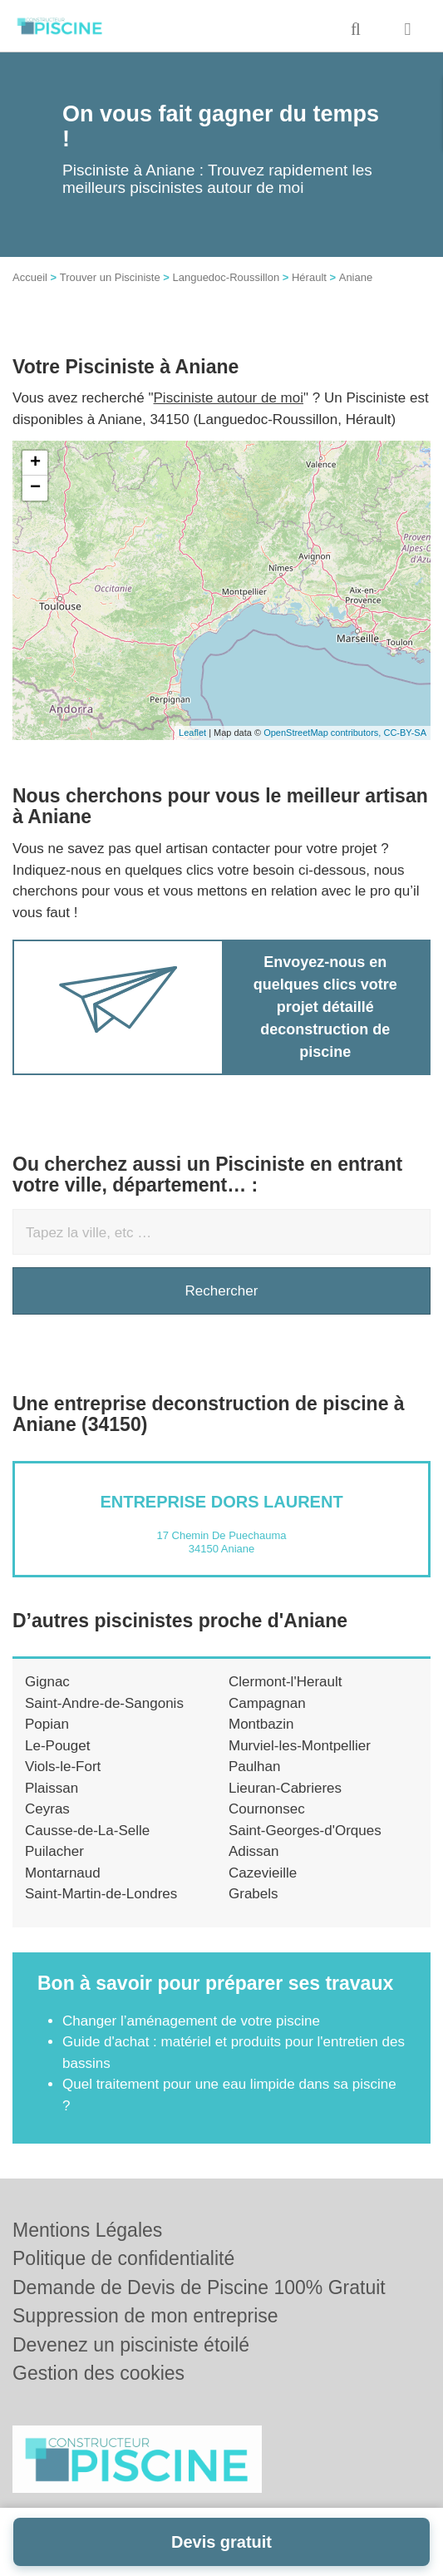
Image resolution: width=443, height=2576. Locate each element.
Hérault (309, 277)
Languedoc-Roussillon (225, 277)
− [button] (35, 488)
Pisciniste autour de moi (228, 398)
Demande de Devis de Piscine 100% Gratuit (199, 2287)
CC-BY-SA (404, 733)
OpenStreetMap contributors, (323, 733)
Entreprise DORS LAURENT (221, 1502)
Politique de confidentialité (123, 2258)
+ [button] (35, 463)
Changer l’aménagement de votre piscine (191, 2021)
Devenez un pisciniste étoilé (130, 2345)
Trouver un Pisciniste (110, 277)
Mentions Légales (87, 2230)
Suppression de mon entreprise (145, 2316)
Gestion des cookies (98, 2373)
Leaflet (192, 733)
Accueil (29, 277)
